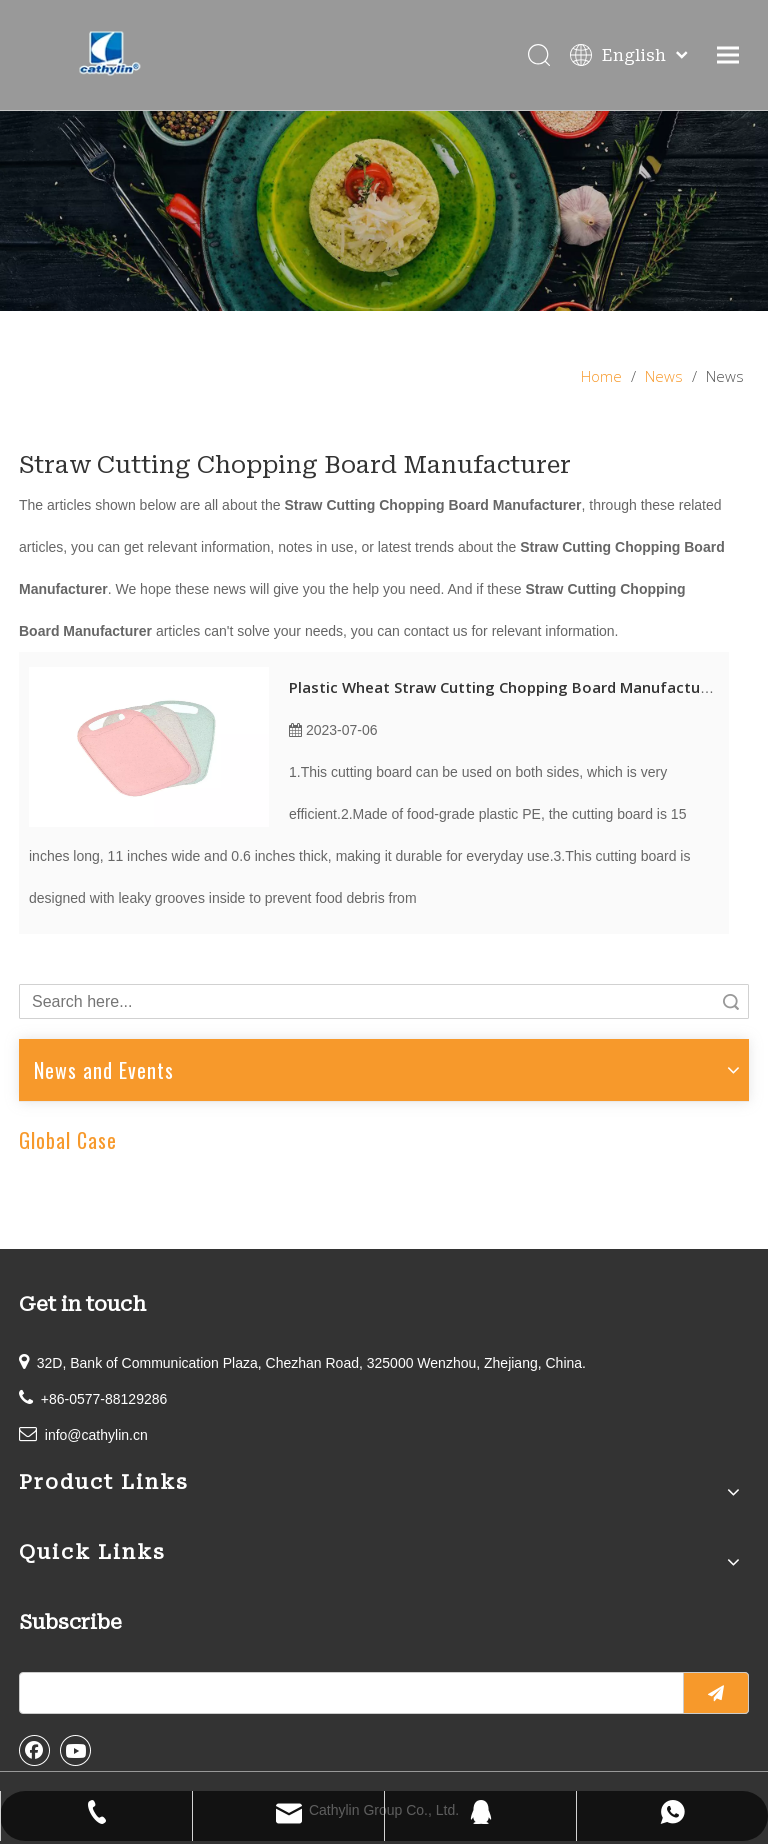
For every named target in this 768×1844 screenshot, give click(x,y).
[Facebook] (35, 1750)
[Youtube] (76, 1750)
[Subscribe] (716, 1693)
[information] (384, 211)
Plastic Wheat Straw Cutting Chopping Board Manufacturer (505, 687)
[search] (347, 1693)
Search (731, 1001)
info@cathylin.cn (96, 1435)
